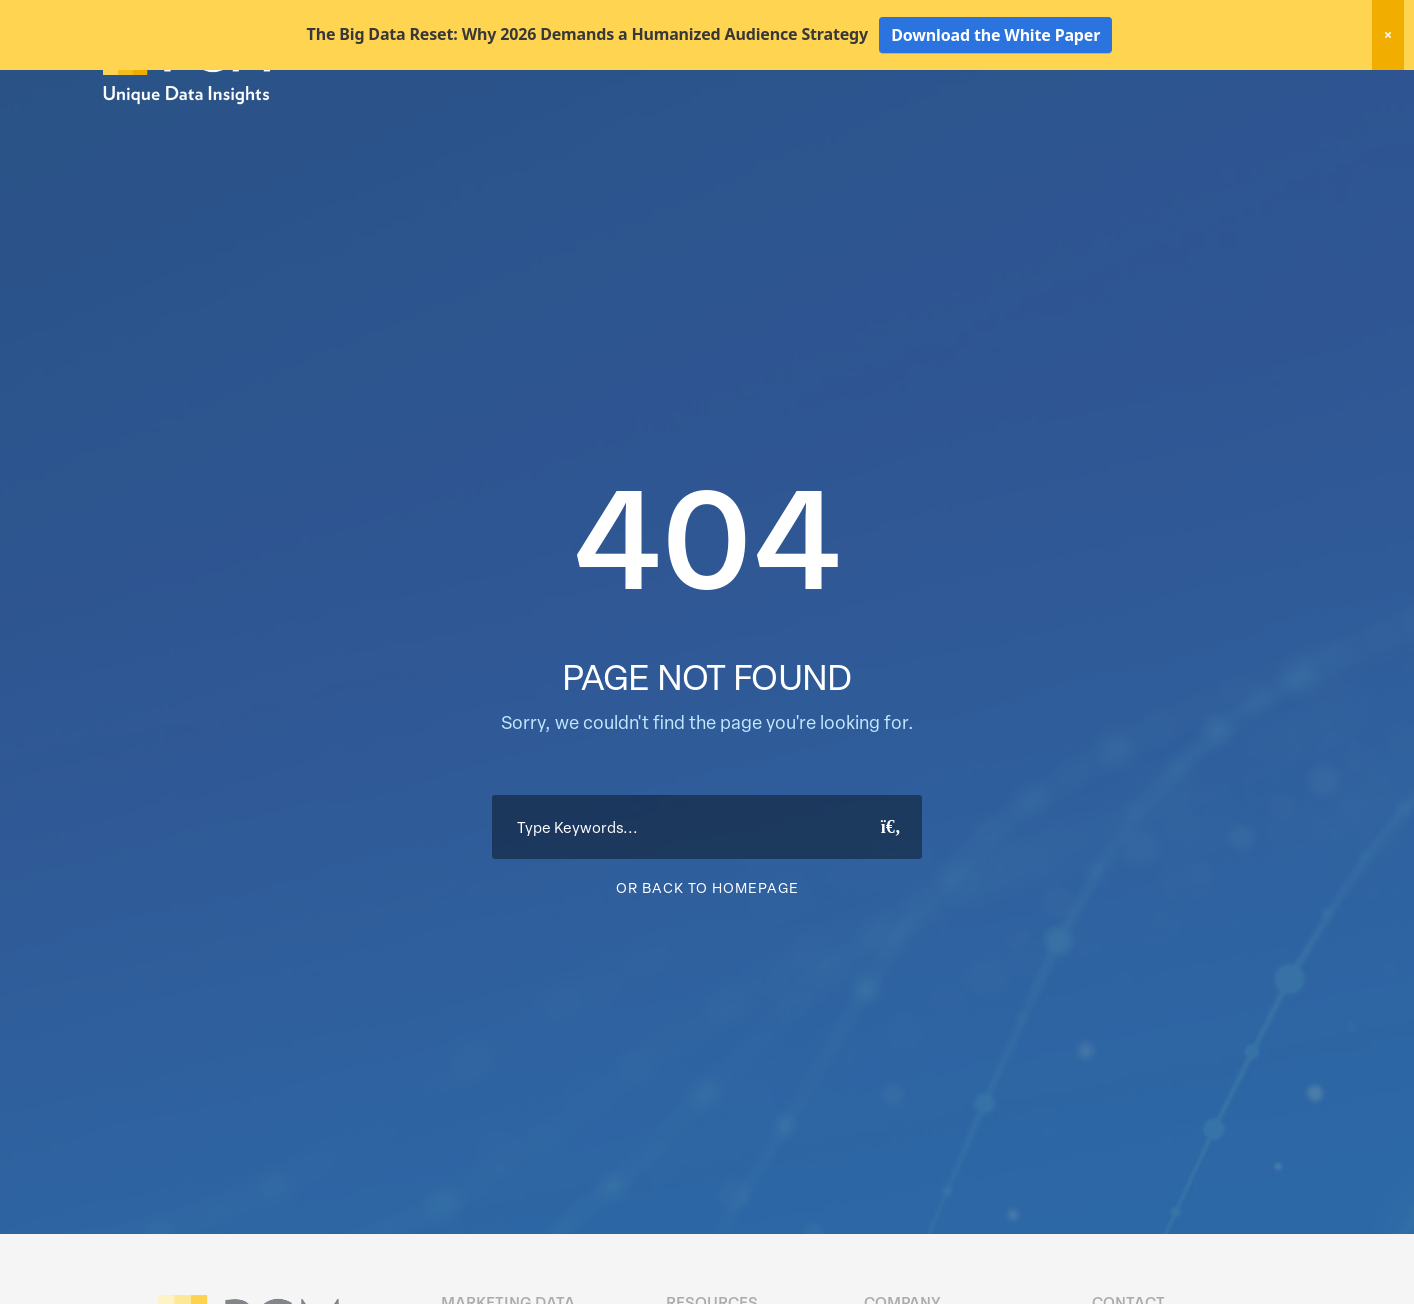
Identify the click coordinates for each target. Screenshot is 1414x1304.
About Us (1259, 128)
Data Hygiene (886, 128)
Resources (1161, 128)
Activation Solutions (1028, 128)
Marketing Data (759, 128)
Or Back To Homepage (707, 957)
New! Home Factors (1071, 93)
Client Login (1257, 92)
